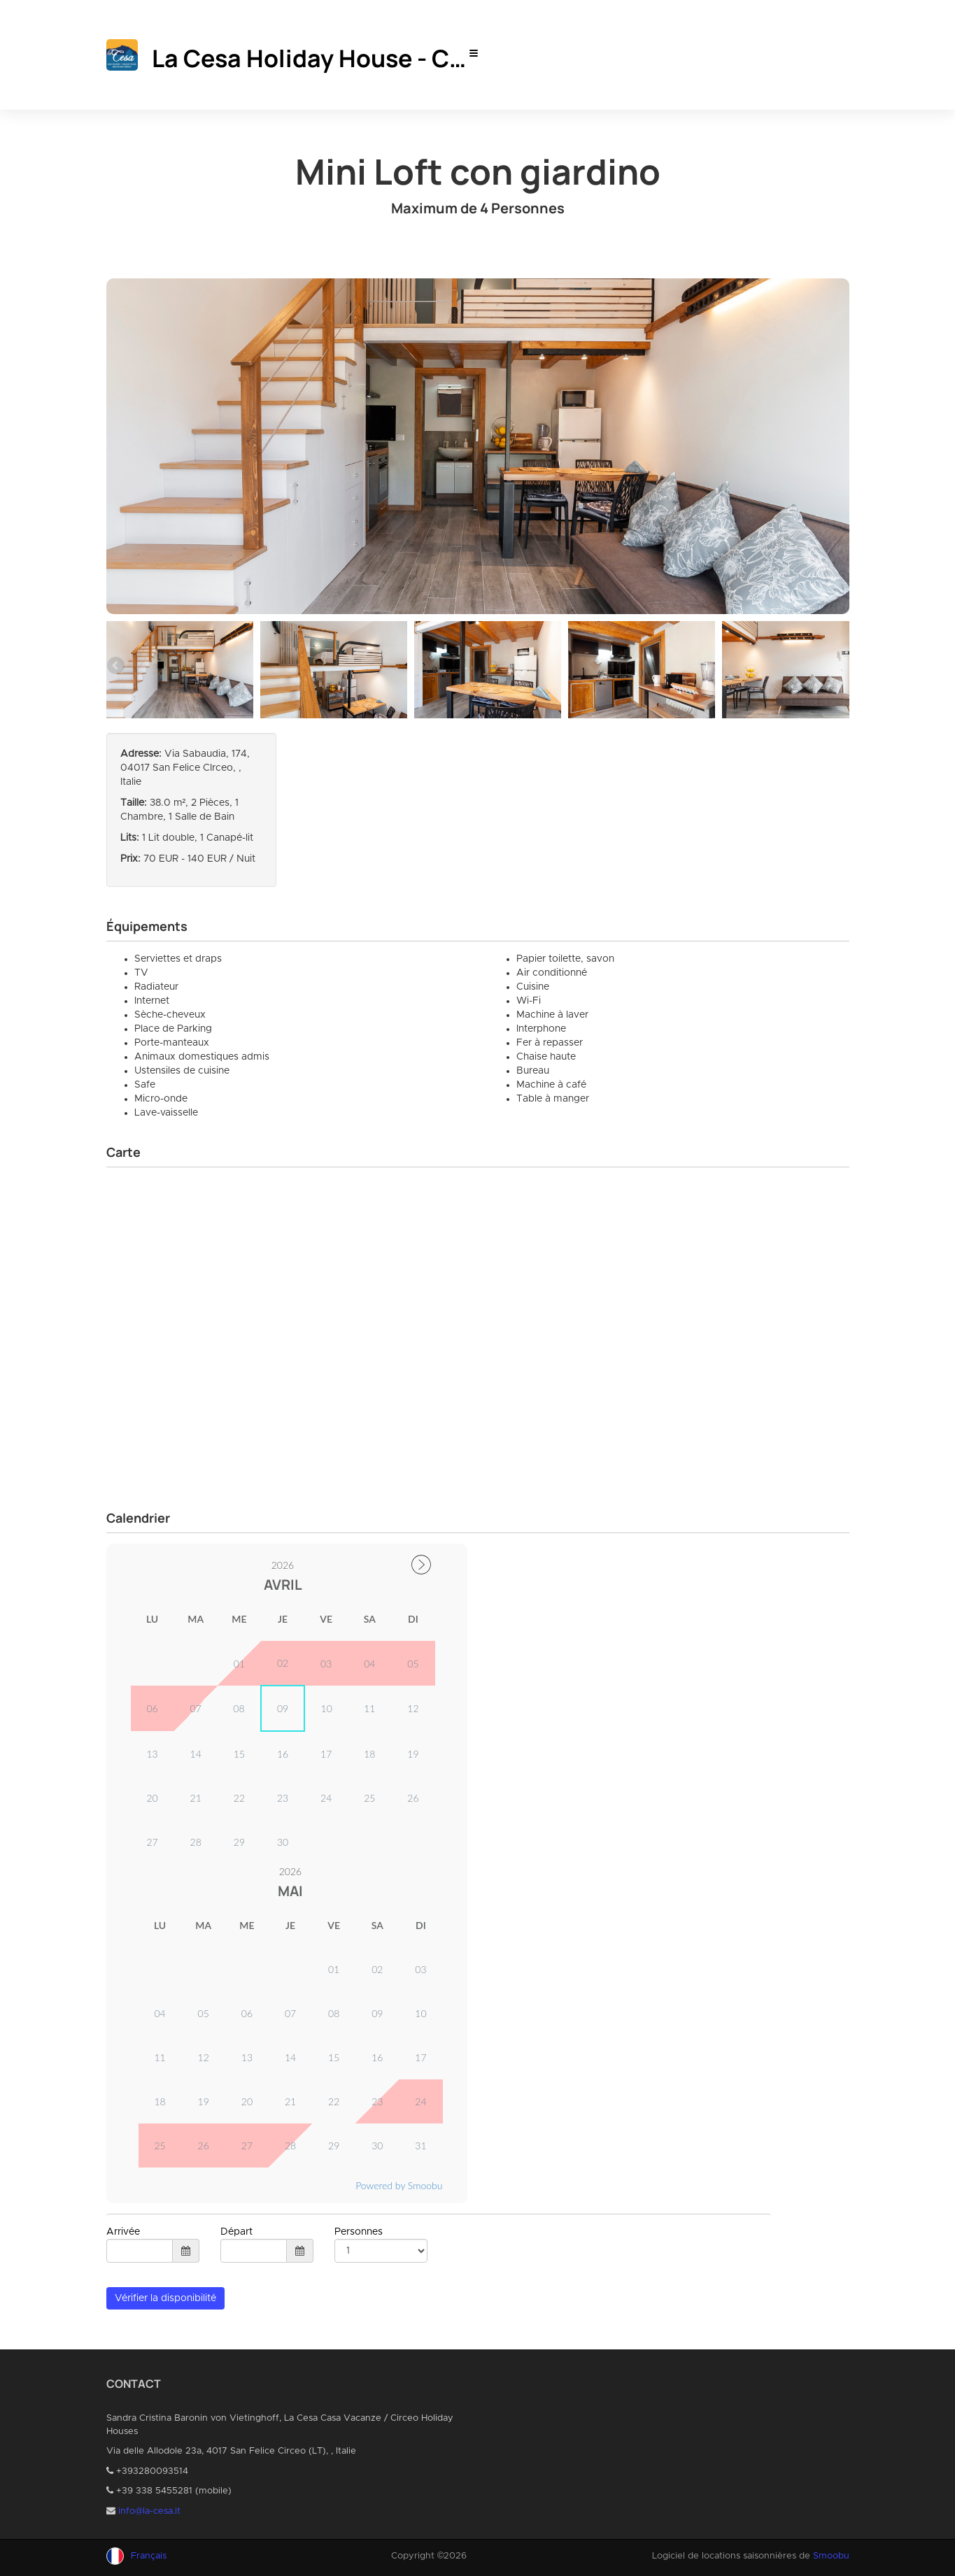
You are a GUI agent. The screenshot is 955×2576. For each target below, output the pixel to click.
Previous (116, 666)
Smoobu (831, 2556)
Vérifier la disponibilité (165, 2298)
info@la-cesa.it (149, 2511)
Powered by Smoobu (398, 2185)
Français (149, 2556)
